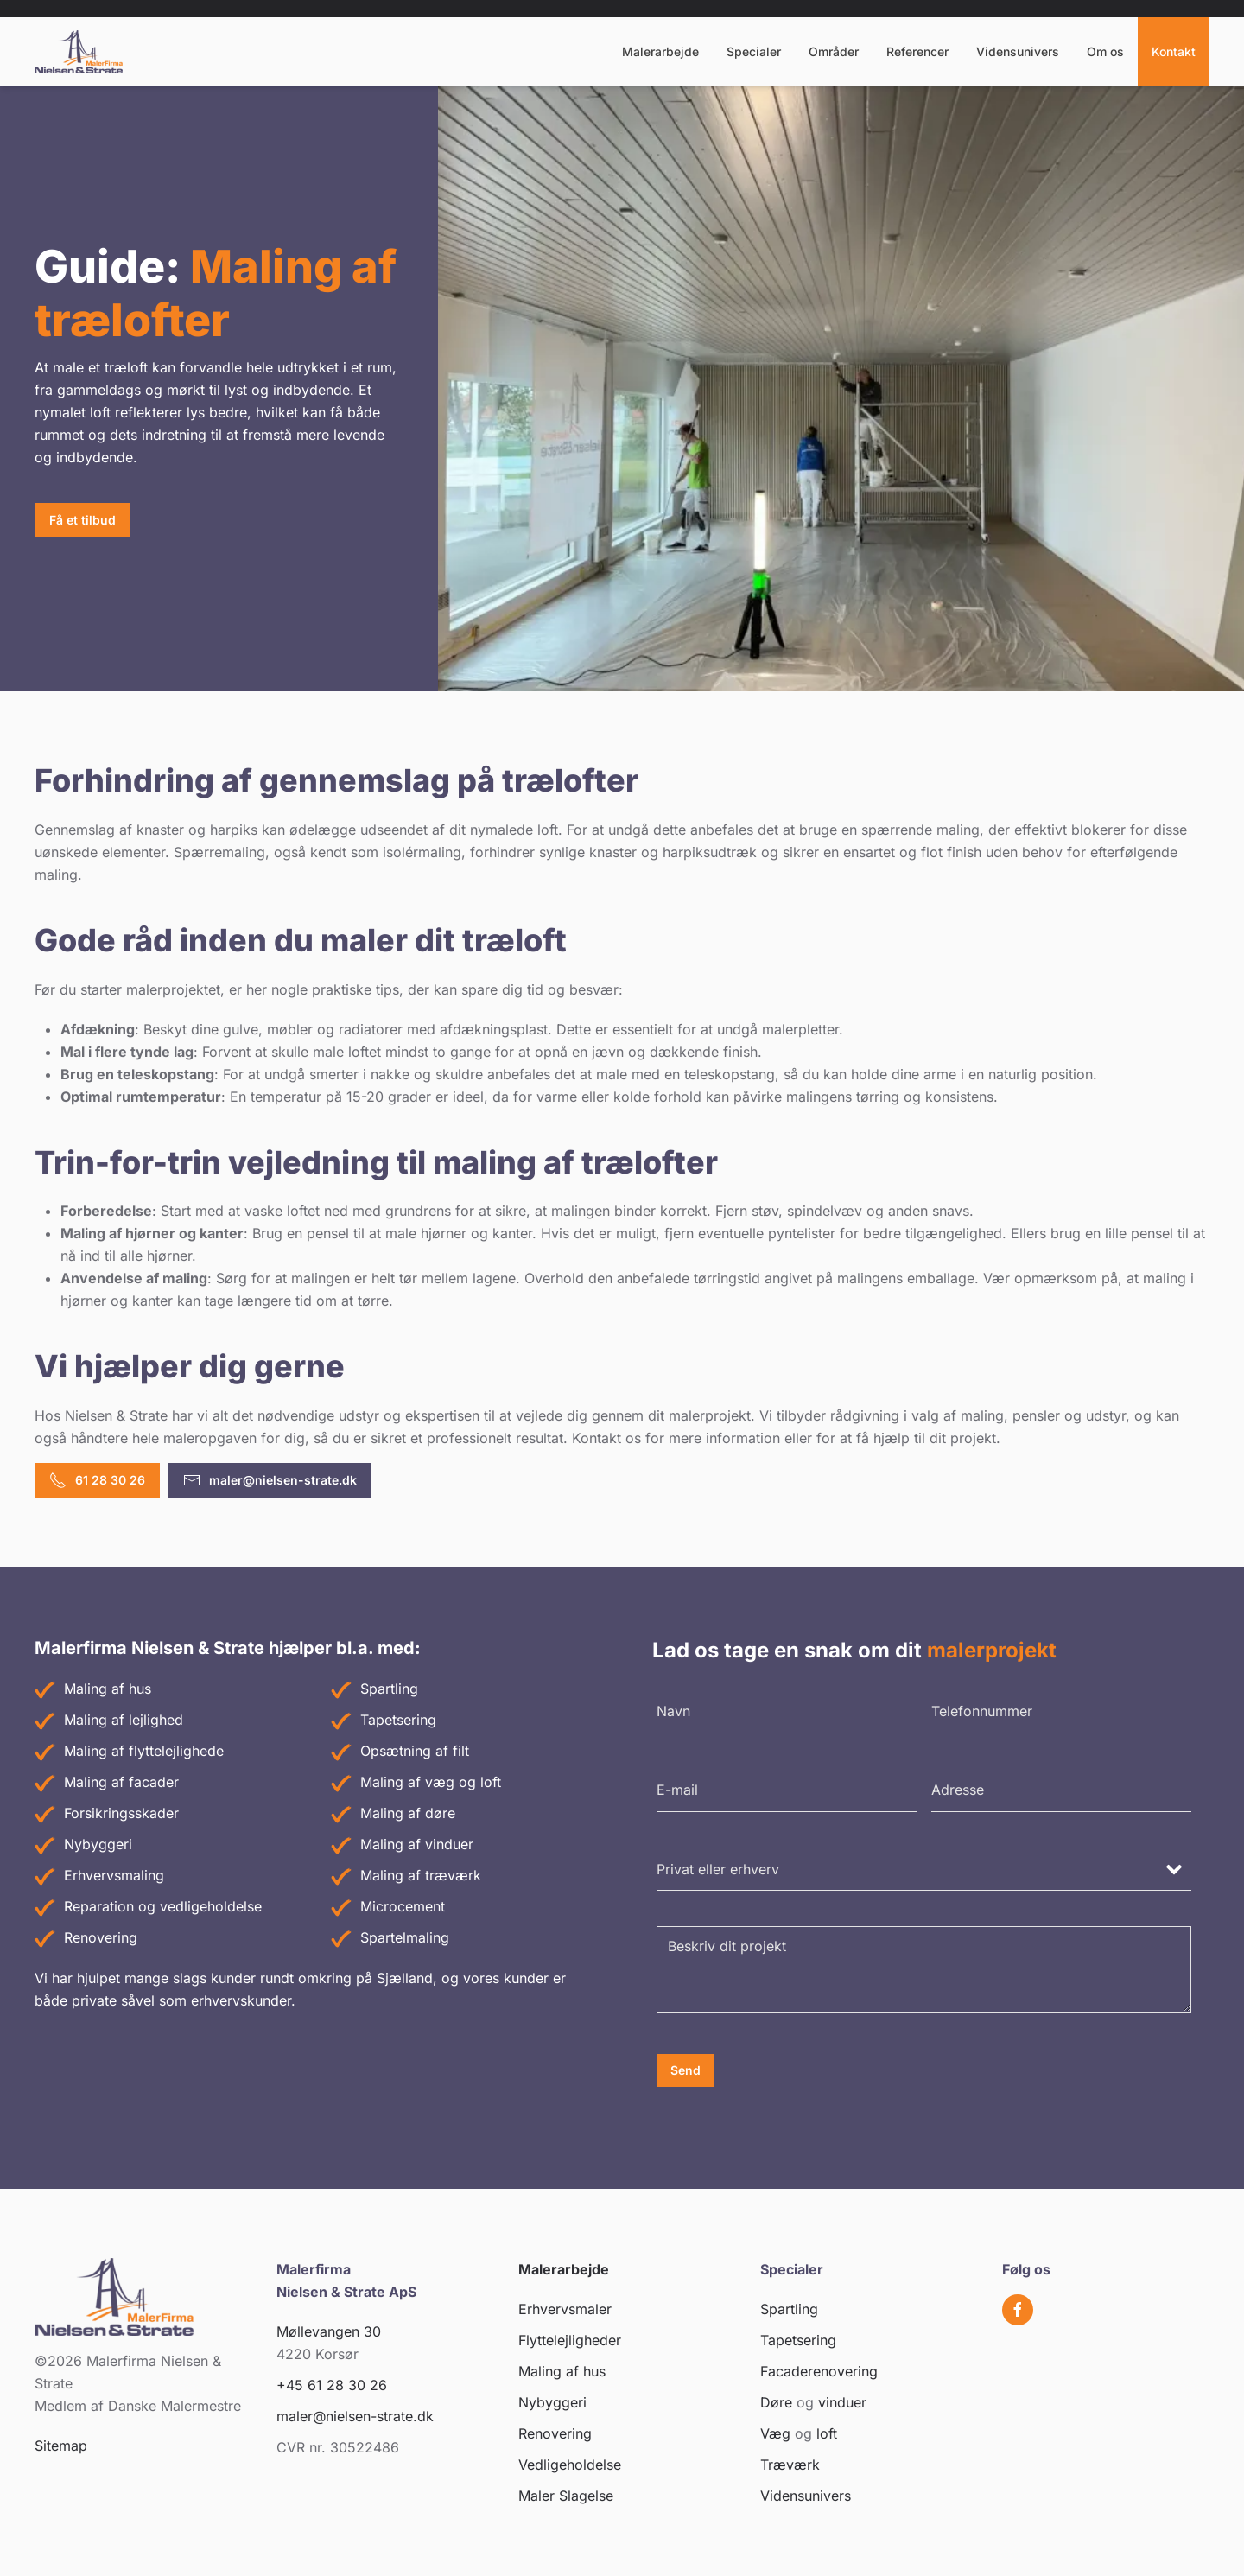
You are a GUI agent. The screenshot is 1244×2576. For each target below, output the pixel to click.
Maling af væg (407, 1781)
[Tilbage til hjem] (79, 51)
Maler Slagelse (565, 2495)
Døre (776, 2402)
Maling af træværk (420, 1875)
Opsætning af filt (414, 1750)
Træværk (790, 2464)
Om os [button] (1105, 51)
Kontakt (1174, 51)
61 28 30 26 (97, 1480)
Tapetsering (398, 1719)
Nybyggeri (98, 1844)
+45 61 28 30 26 (331, 2385)
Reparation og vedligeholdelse (163, 1906)
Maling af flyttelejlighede (144, 1750)
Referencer (917, 51)
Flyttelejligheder (569, 2340)
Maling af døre (407, 1813)
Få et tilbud (82, 519)
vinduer (842, 2402)
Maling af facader (121, 1781)
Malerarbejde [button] (660, 51)
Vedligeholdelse (569, 2464)
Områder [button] (834, 51)
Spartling (389, 1688)
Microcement (402, 1906)
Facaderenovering (819, 2371)
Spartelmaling (404, 1937)
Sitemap (61, 2445)
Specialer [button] (754, 51)
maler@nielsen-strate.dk (270, 1480)
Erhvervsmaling (114, 1875)
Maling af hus (107, 1688)
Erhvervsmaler (565, 2309)
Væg (775, 2433)
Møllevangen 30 (328, 2331)
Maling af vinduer (416, 1844)
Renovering (100, 1937)
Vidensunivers (1017, 51)
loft (490, 1781)
